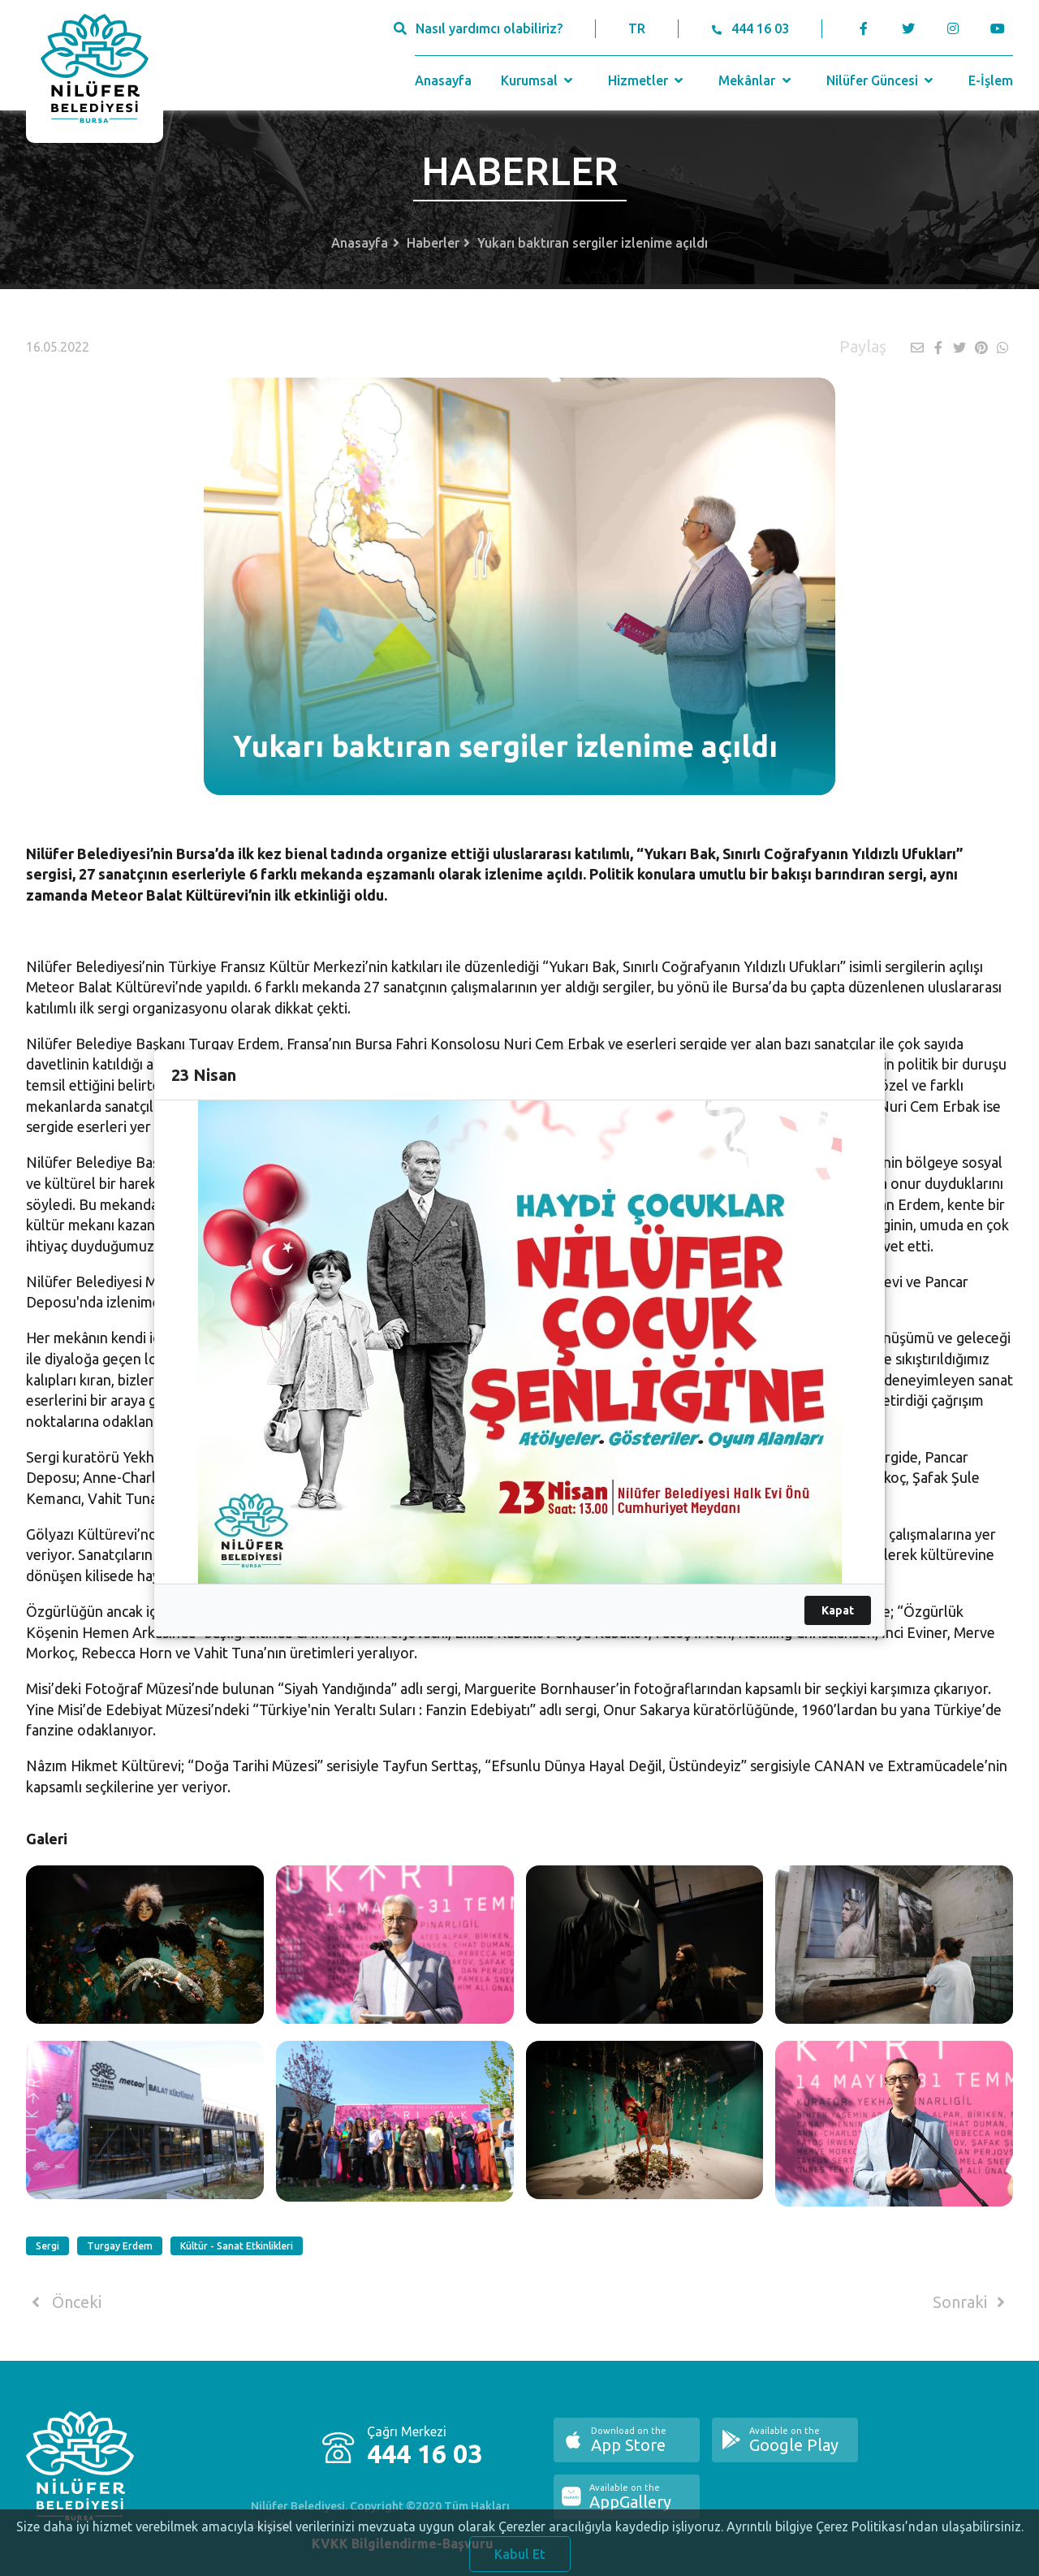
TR (636, 28)
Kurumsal (538, 80)
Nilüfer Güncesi (881, 80)
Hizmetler (647, 80)
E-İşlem (990, 80)
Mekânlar (756, 80)
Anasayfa (443, 80)
